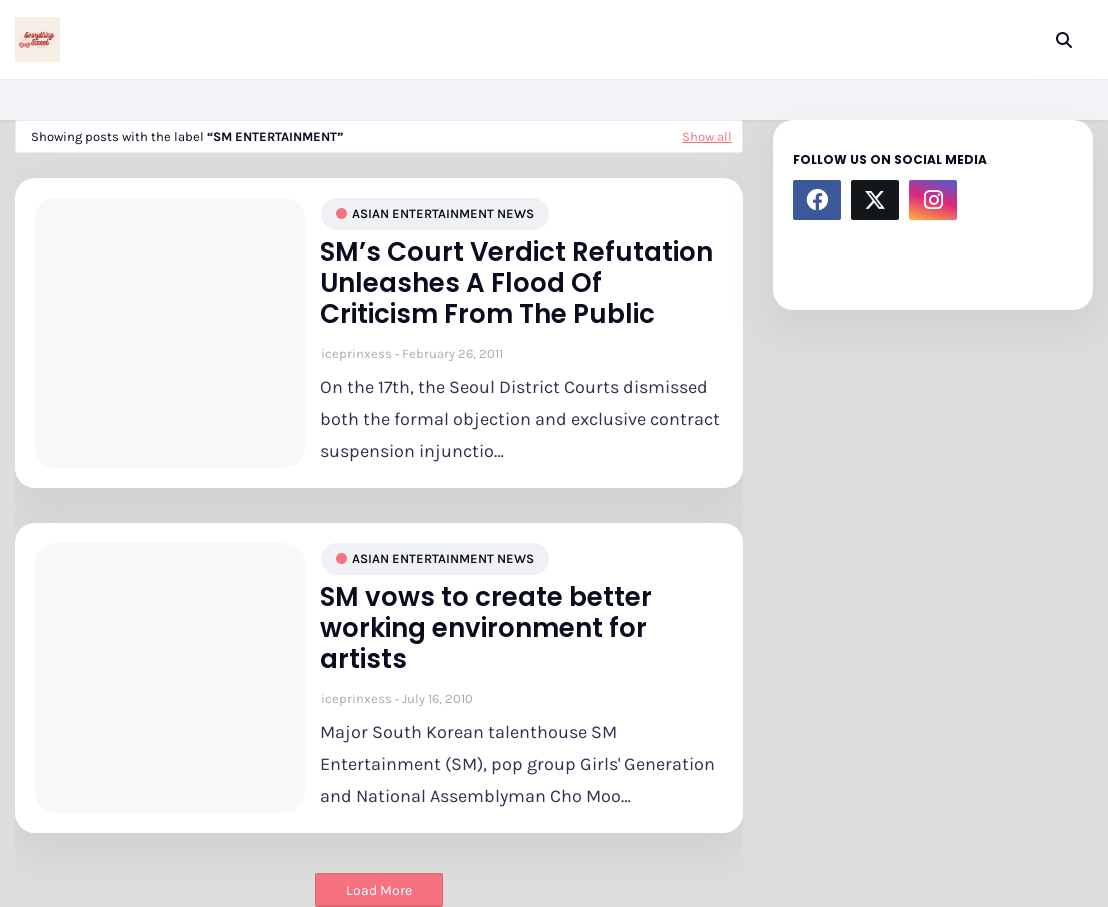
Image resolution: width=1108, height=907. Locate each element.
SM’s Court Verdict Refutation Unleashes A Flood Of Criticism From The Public (516, 284)
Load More (379, 890)
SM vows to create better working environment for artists (486, 629)
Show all (707, 136)
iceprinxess (356, 353)
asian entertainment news (443, 213)
